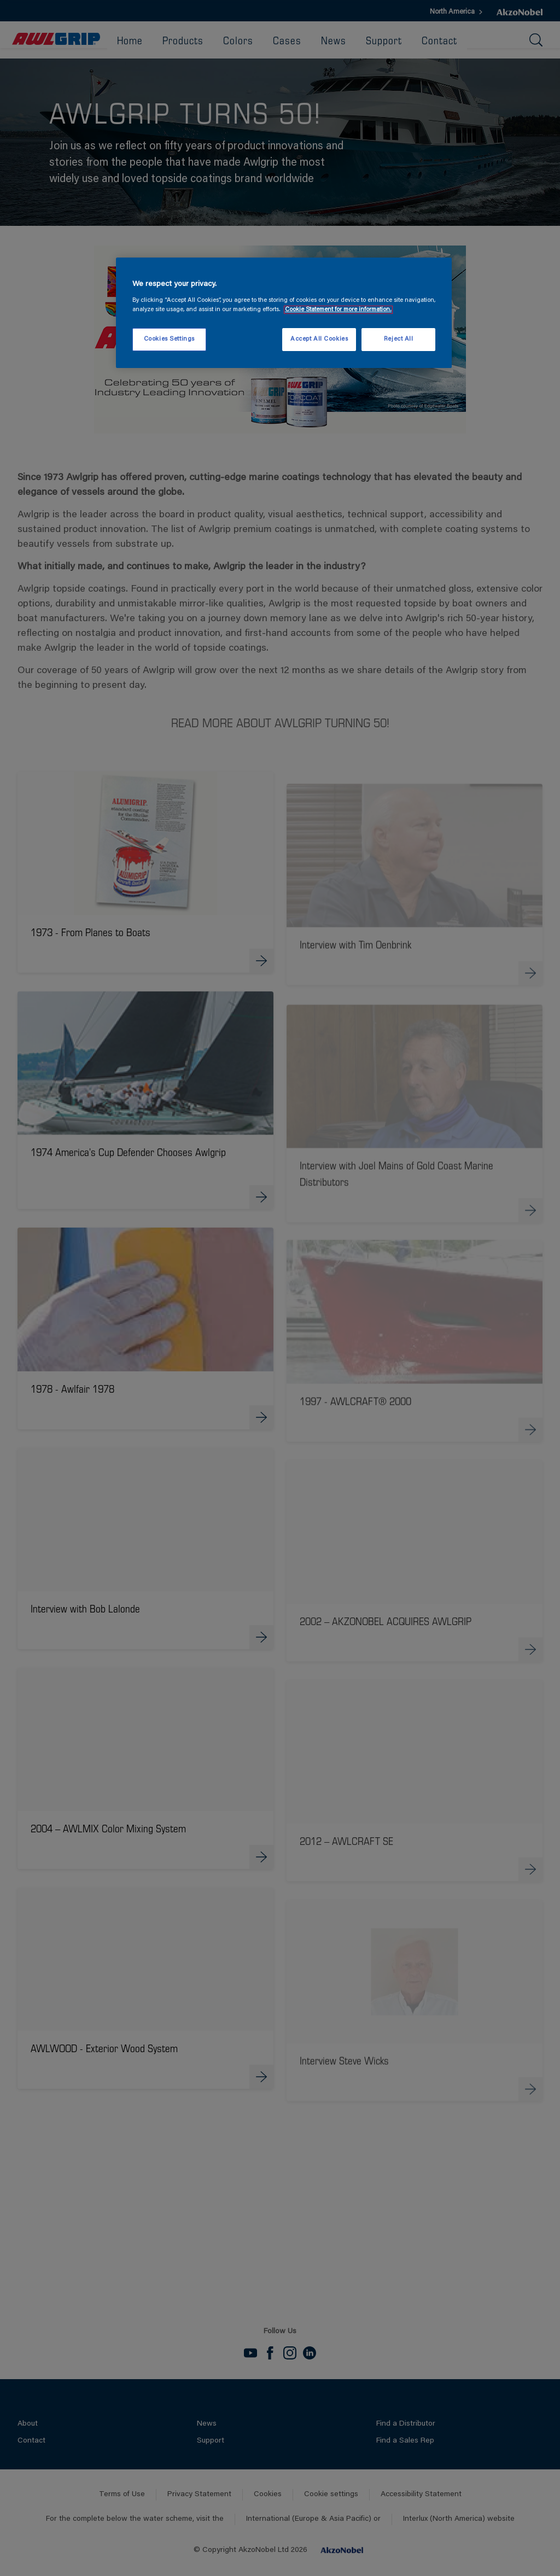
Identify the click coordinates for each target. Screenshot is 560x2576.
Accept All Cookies (319, 339)
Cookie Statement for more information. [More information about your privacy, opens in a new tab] (338, 310)
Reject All (398, 339)
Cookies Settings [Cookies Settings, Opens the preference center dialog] (169, 339)
